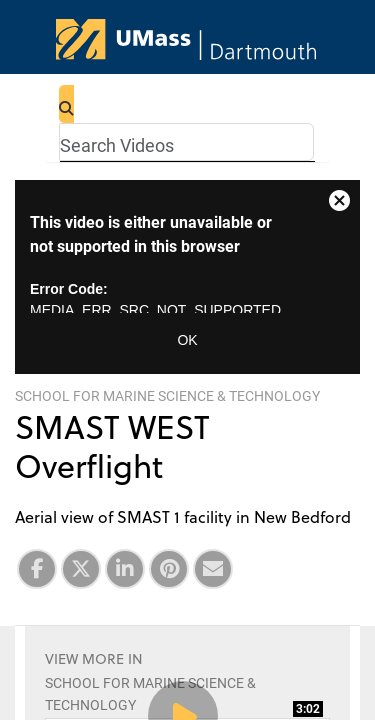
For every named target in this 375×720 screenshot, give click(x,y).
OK (187, 340)
